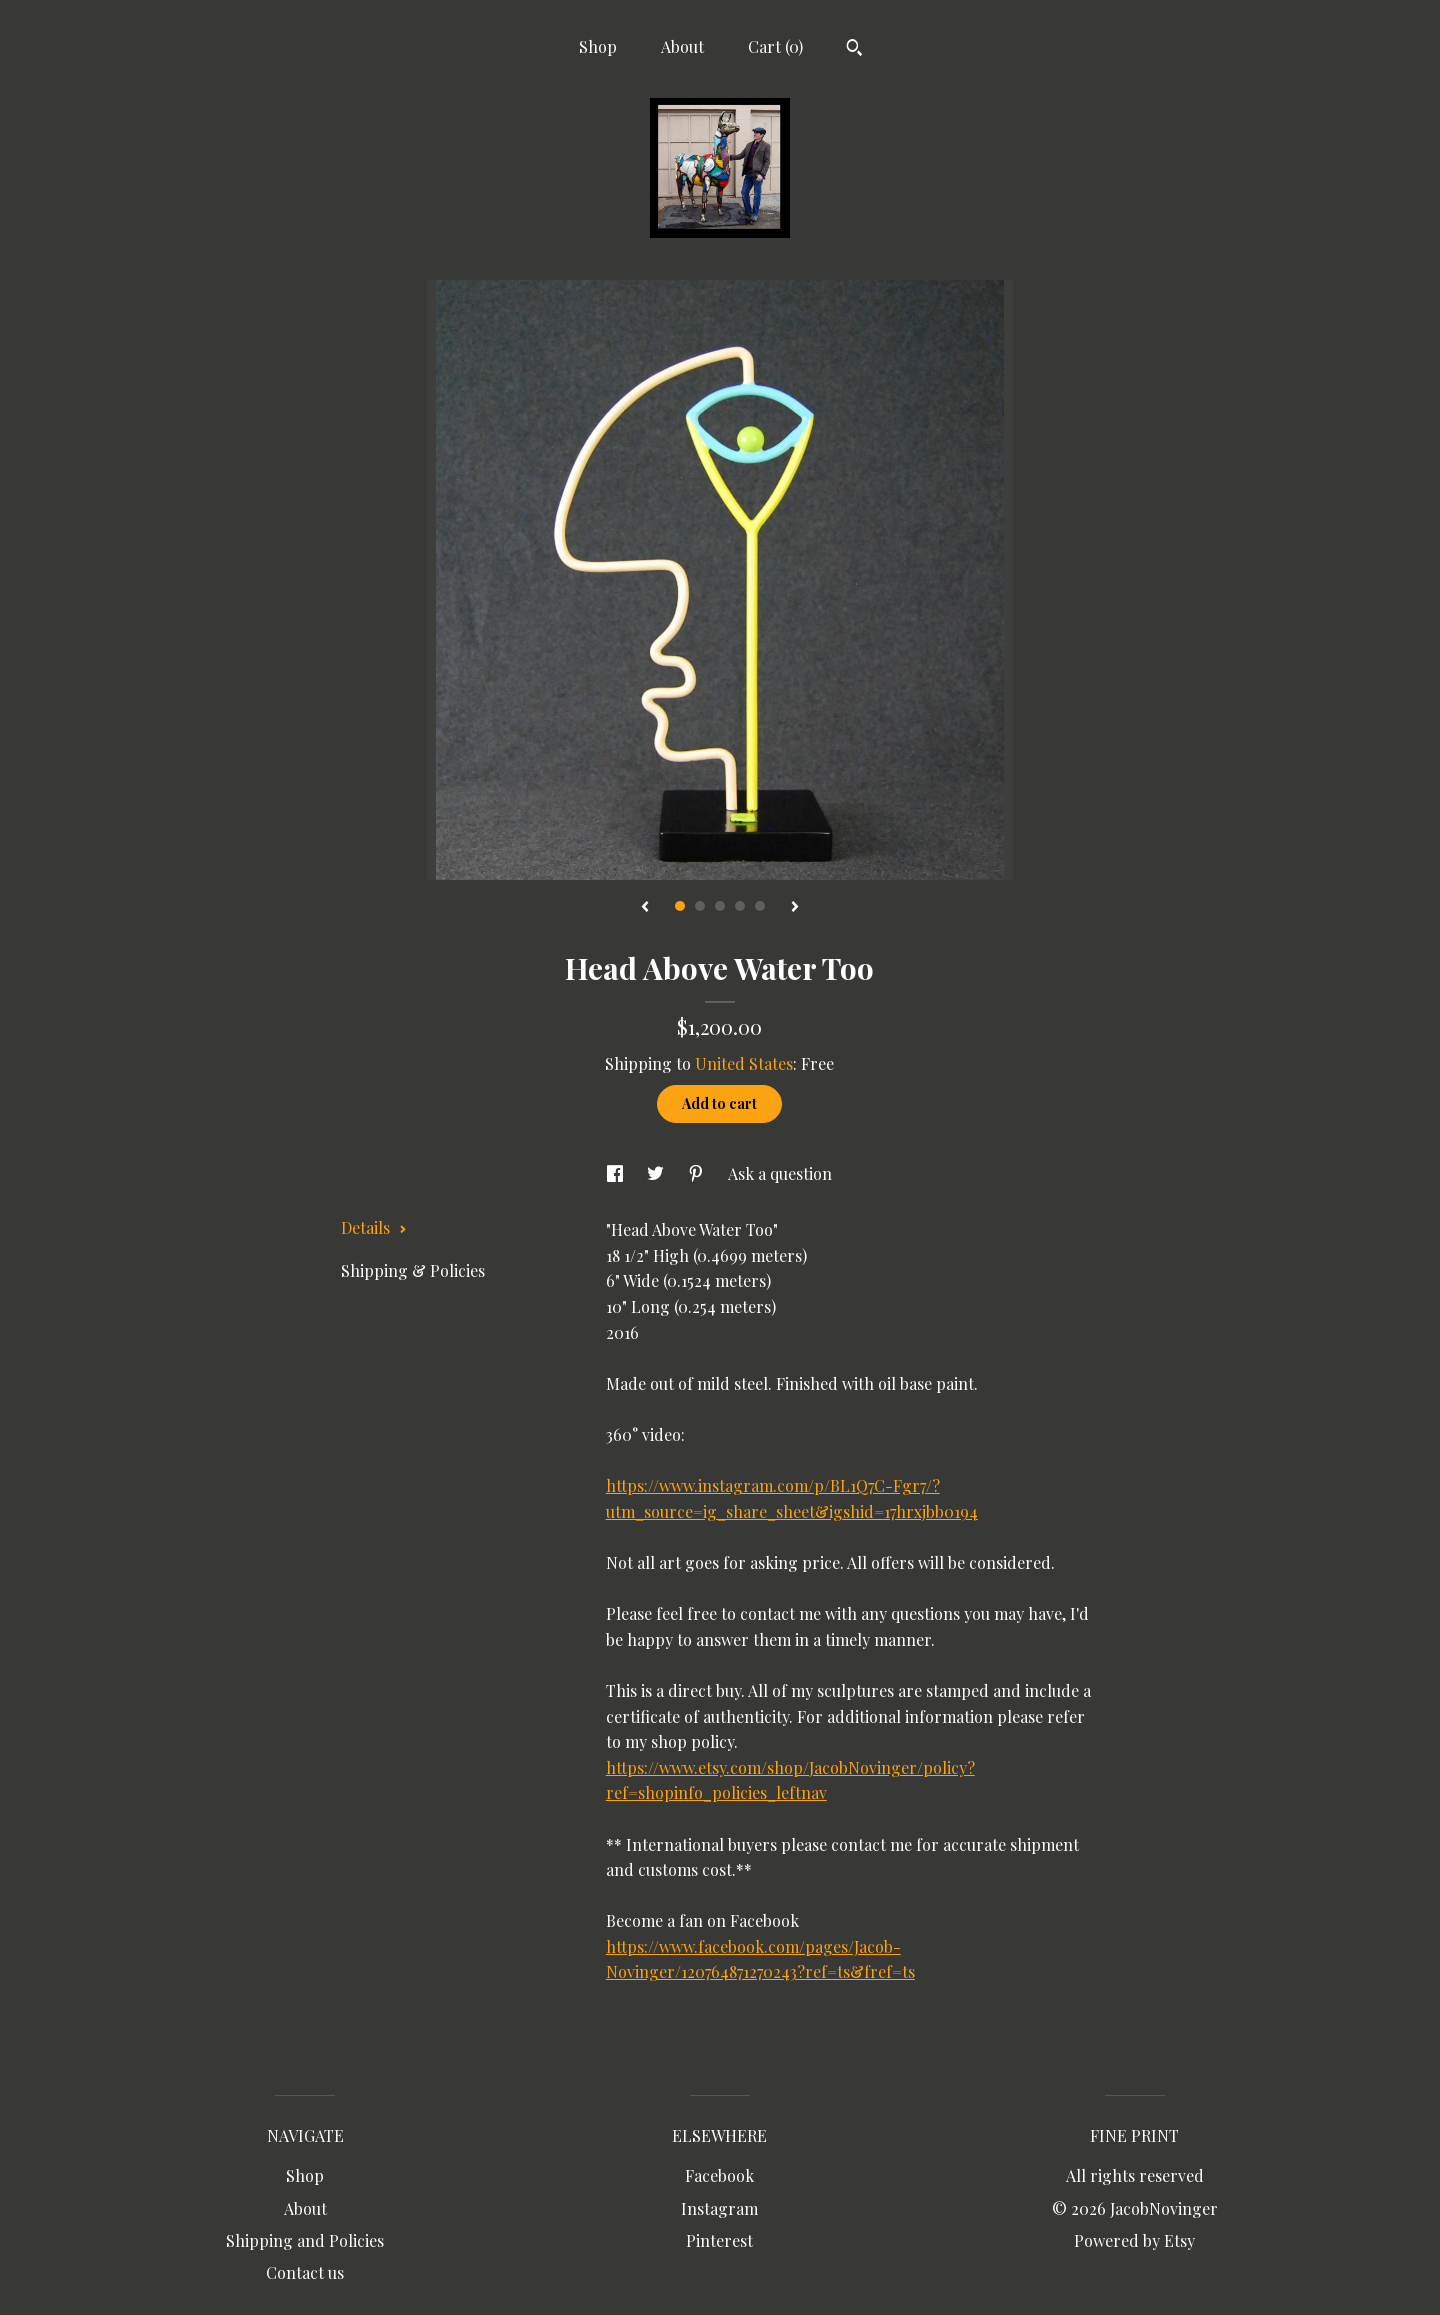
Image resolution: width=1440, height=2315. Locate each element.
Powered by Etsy (1134, 2240)
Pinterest (719, 2240)
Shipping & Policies (413, 1270)
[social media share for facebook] (617, 1173)
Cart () (775, 46)
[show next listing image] (795, 908)
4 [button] (740, 906)
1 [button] (680, 906)
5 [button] (760, 906)
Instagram (719, 2208)
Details (374, 1227)
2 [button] (700, 906)
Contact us (305, 2272)
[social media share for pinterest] (698, 1173)
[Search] (854, 50)
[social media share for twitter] (657, 1173)
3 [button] (720, 906)
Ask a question (780, 1173)
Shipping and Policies (305, 2240)
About (682, 46)
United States (744, 1063)
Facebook (719, 2175)
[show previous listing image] (645, 908)
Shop (598, 46)
